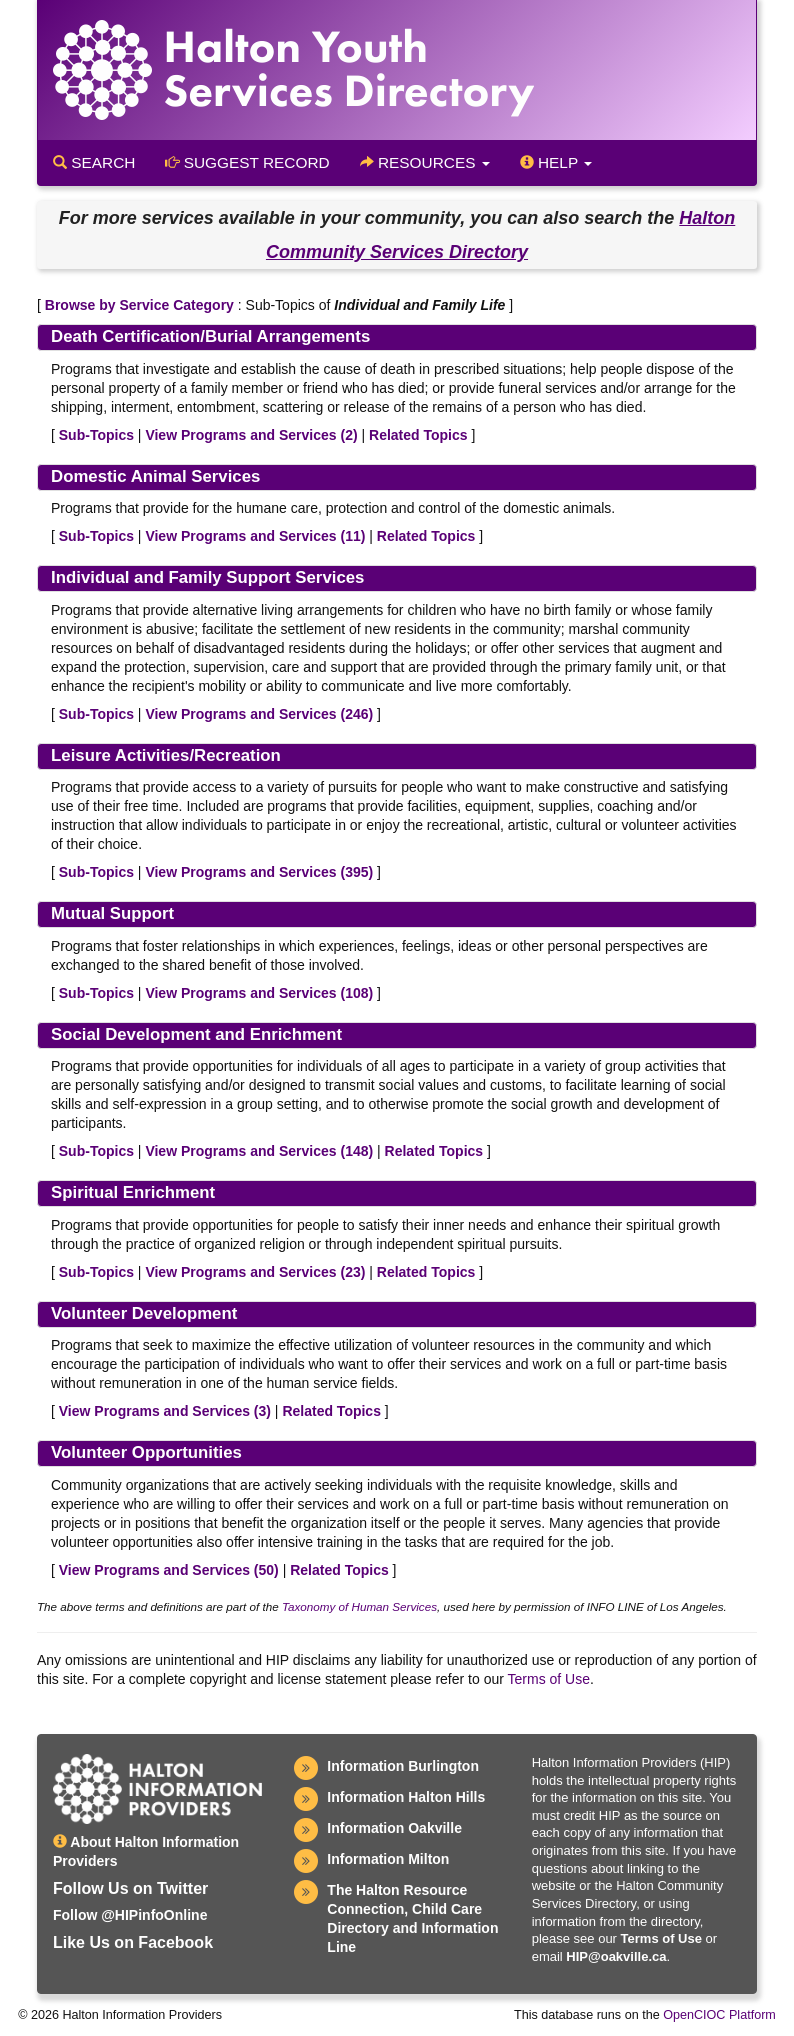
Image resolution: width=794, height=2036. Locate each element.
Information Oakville (394, 1828)
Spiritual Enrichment (133, 1192)
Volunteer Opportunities (146, 1452)
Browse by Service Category (139, 305)
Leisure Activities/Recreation (166, 755)
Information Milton (388, 1859)
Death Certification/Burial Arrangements (210, 336)
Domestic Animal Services (155, 476)
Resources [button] (425, 162)
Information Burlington (403, 1766)
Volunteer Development (144, 1313)
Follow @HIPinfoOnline (130, 1915)
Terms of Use (549, 1679)
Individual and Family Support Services (207, 577)
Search (94, 162)
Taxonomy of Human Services (359, 1606)
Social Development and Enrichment (196, 1034)
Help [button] (556, 162)
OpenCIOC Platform (719, 2015)
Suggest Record (247, 162)
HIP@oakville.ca (616, 1956)
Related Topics (418, 435)
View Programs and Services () (251, 435)
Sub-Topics (96, 435)
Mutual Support (112, 913)
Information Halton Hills (406, 1797)
